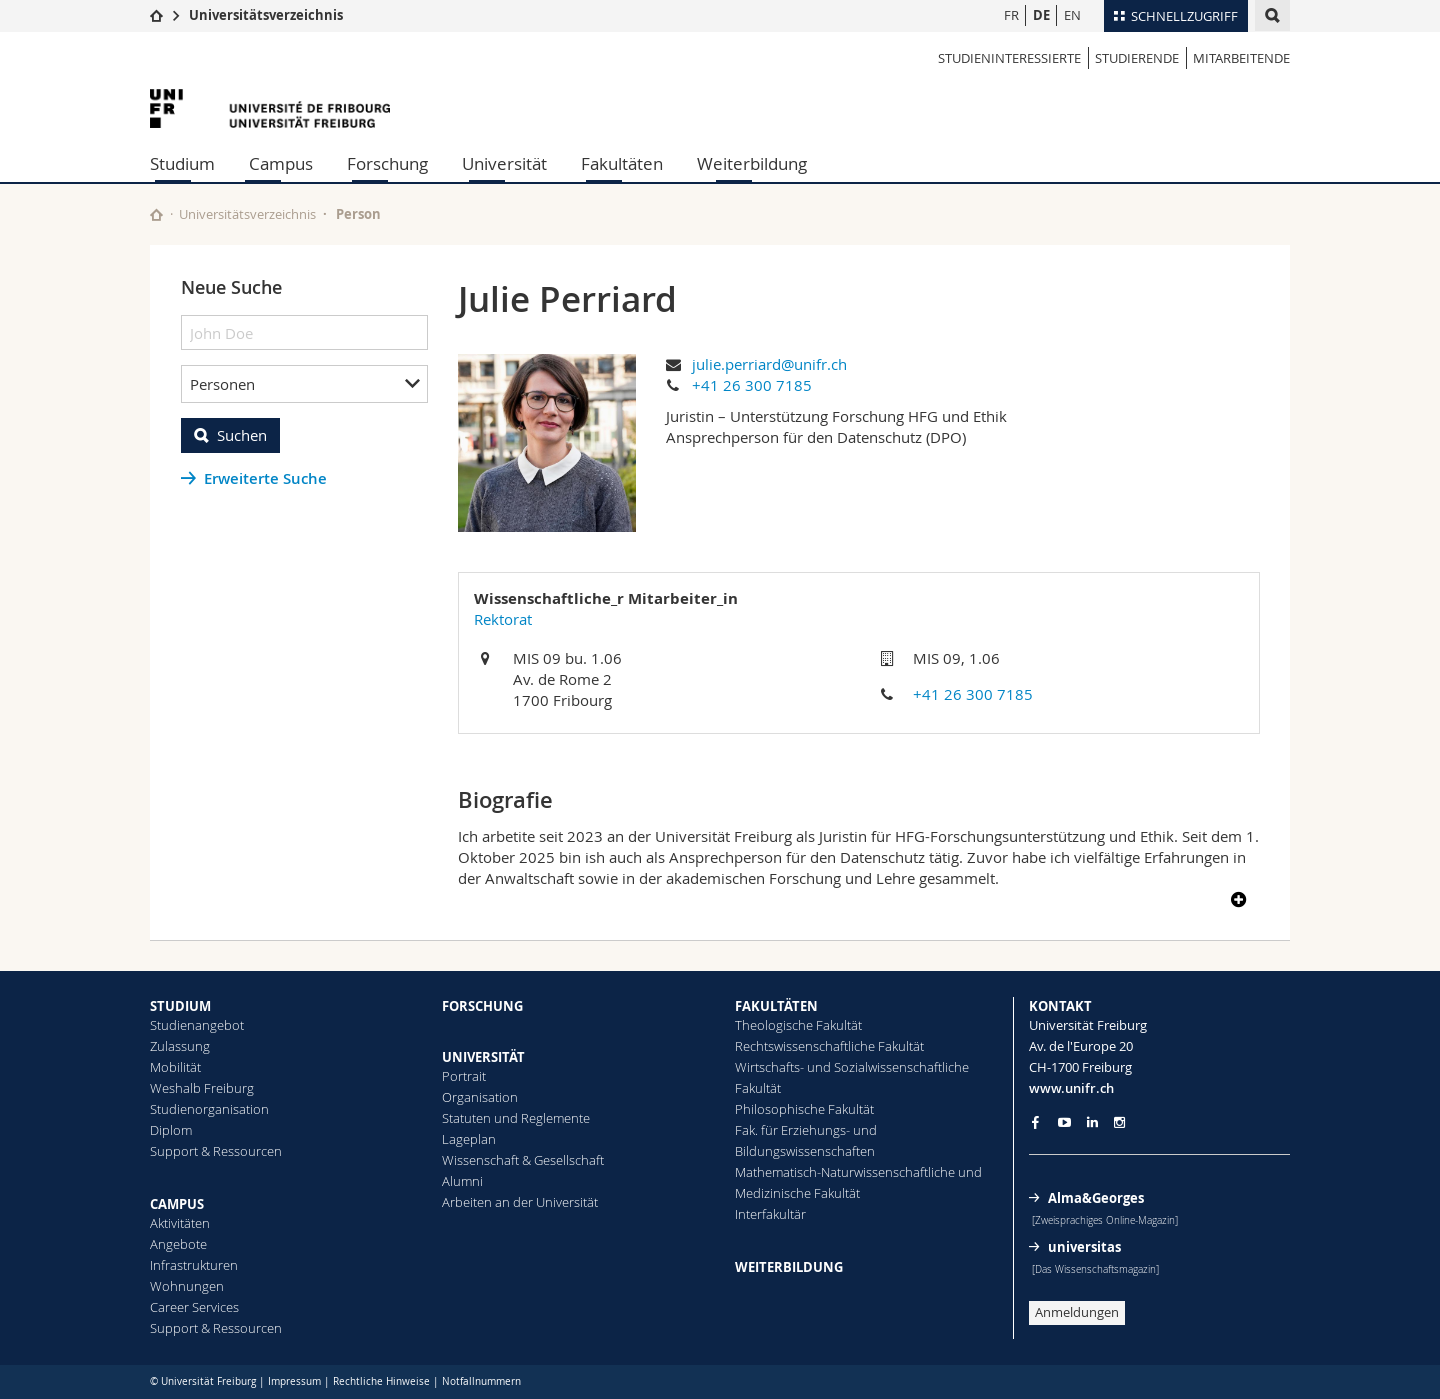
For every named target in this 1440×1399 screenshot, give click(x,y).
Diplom (171, 1130)
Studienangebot (197, 1025)
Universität (504, 163)
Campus (281, 163)
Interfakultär (770, 1214)
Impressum (294, 1381)
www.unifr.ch (1071, 1088)
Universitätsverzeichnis (266, 15)
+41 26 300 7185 (752, 385)
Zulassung (180, 1046)
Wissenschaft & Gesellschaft (523, 1160)
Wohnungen (187, 1286)
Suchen (242, 435)
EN (1072, 15)
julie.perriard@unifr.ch (769, 364)
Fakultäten (622, 163)
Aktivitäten (180, 1223)
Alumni (462, 1181)
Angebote (178, 1244)
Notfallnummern (481, 1381)
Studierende (1137, 58)
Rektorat (503, 619)
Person (358, 214)
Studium (182, 163)
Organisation (480, 1097)
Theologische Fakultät (798, 1025)
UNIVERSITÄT (483, 1057)
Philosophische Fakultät (804, 1109)
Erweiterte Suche (265, 478)
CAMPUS (177, 1204)
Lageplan (469, 1139)
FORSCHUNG (482, 1006)
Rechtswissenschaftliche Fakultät (829, 1046)
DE (1041, 15)
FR (1011, 15)
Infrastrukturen (194, 1265)
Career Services (194, 1307)
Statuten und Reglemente (516, 1118)
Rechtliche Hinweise (381, 1381)
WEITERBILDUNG (789, 1267)
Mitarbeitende (1241, 58)
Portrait (464, 1076)
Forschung (387, 163)
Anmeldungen (1077, 1312)
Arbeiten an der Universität (520, 1202)
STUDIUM (180, 1006)
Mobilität (175, 1067)
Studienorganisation (209, 1109)
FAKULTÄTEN (776, 1006)
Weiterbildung (752, 163)
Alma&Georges (1096, 1198)
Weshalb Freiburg (202, 1088)
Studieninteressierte (1009, 58)
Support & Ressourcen (216, 1151)
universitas (1084, 1247)
